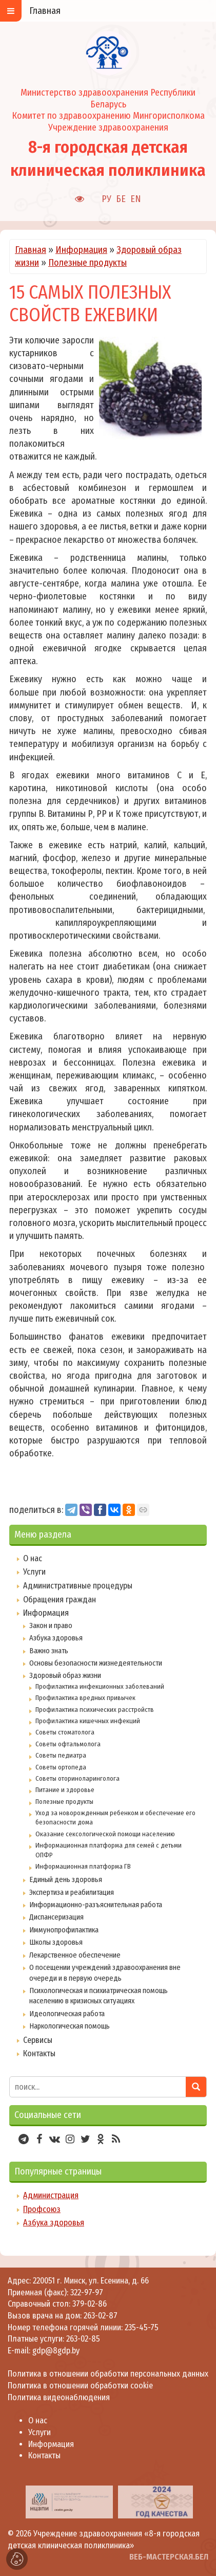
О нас (32, 1558)
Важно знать (48, 1650)
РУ (106, 199)
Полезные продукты (87, 262)
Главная (30, 249)
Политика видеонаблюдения (59, 2397)
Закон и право (50, 1625)
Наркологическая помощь (69, 2026)
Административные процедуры (77, 1586)
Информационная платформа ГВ (83, 1866)
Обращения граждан (59, 1599)
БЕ (121, 199)
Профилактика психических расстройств (94, 1709)
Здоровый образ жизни (65, 1675)
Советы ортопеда (60, 1767)
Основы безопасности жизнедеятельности (95, 1663)
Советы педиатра (60, 1755)
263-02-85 (83, 2339)
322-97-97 (85, 2292)
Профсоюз (42, 2209)
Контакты (39, 2053)
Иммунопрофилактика (64, 1929)
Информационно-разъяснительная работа (95, 1904)
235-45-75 (142, 2327)
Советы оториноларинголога (77, 1778)
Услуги (34, 1572)
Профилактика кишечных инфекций (87, 1721)
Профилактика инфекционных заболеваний (99, 1686)
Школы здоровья (56, 1942)
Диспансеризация (56, 1917)
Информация (81, 249)
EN (135, 199)
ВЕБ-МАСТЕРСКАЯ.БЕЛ (168, 2557)
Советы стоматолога (64, 1732)
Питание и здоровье (64, 1790)
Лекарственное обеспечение (75, 1955)
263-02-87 (100, 2316)
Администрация (50, 2195)
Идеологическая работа (67, 2013)
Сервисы (37, 2040)
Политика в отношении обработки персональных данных (108, 2374)
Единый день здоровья (65, 1879)
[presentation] (11, 2501)
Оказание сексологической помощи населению (105, 1834)
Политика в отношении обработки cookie (80, 2385)
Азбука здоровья (56, 1637)
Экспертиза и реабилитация (71, 1892)
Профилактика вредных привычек (85, 1698)
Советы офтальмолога (68, 1744)
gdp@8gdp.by (56, 2350)
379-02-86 (89, 2304)
